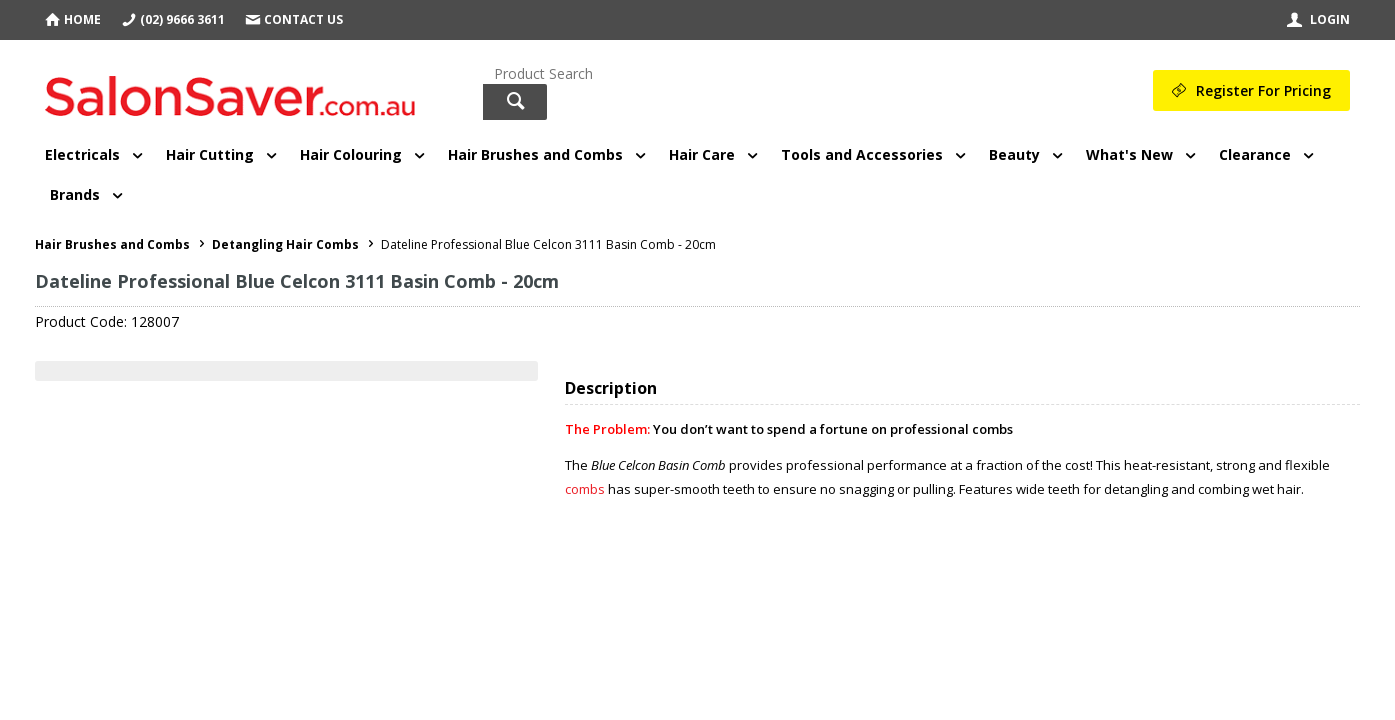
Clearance (1255, 154)
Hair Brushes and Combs (535, 154)
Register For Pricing (1263, 90)
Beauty (1014, 154)
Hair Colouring (351, 154)
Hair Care (702, 154)
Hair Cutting (210, 154)
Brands (75, 194)
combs (585, 489)
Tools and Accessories (862, 154)
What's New (1129, 154)
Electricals (82, 154)
